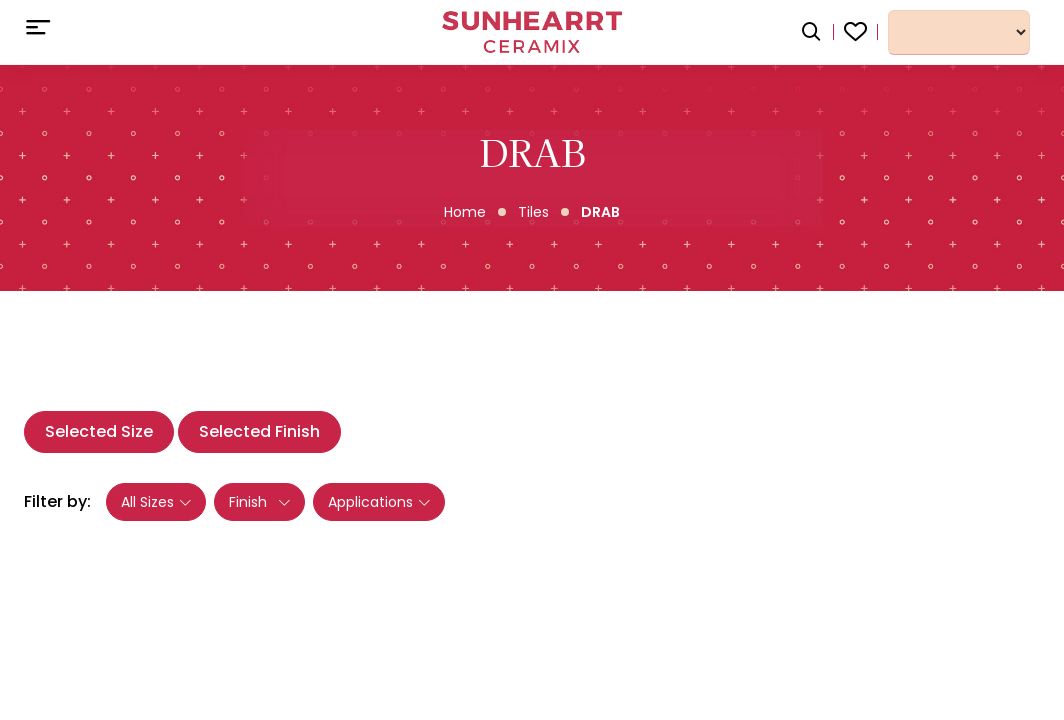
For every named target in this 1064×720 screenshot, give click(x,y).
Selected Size (99, 431)
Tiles (533, 212)
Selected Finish (259, 431)
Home (465, 212)
